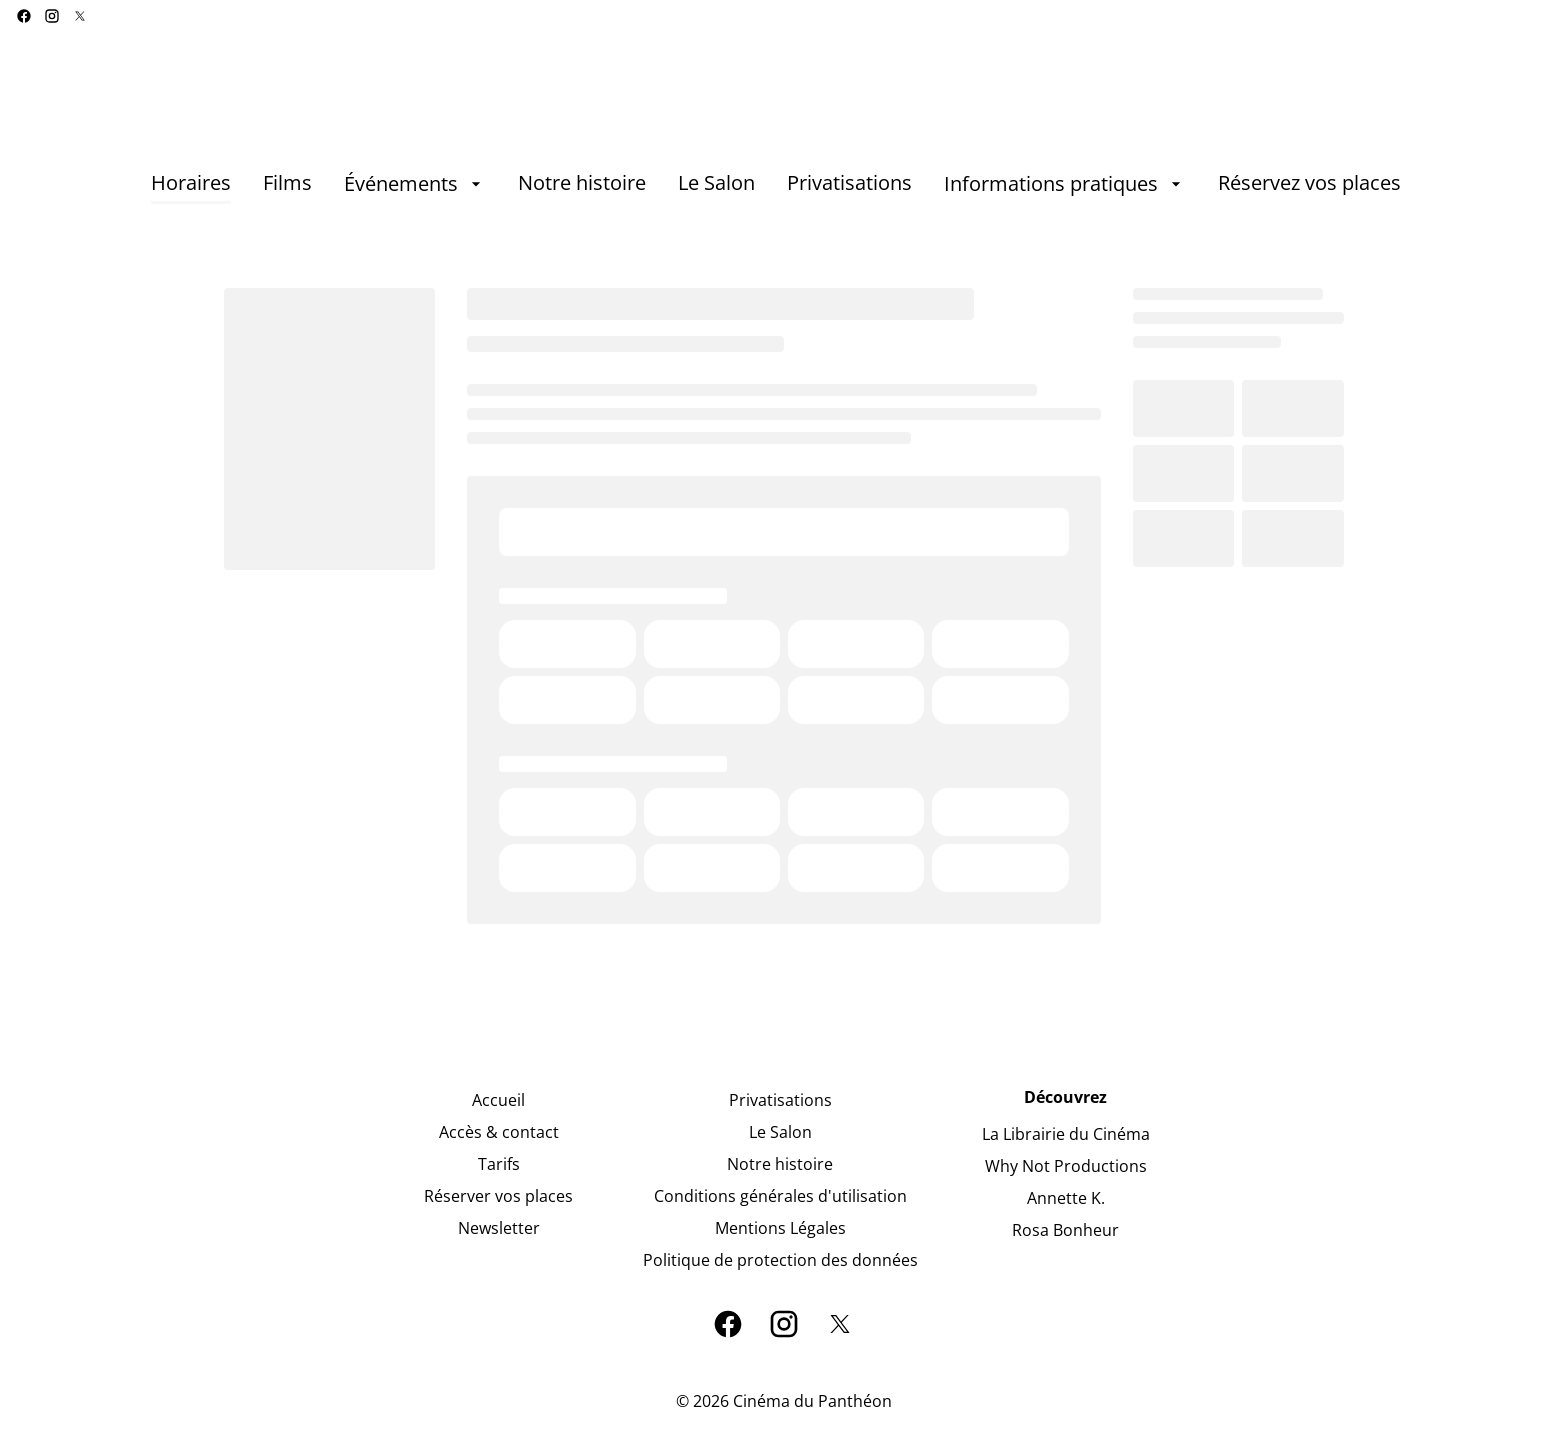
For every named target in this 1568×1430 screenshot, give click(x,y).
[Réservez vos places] (1309, 184)
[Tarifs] (499, 1164)
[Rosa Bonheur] (1065, 1230)
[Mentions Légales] (780, 1228)
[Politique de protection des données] (780, 1260)
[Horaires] (191, 184)
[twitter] (80, 16)
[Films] (287, 184)
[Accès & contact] (499, 1132)
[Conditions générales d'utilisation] (780, 1196)
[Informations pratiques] (1065, 184)
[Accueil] (498, 1100)
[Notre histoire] (582, 184)
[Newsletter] (499, 1228)
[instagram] (52, 16)
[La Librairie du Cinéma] (1066, 1134)
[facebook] (24, 16)
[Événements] (415, 184)
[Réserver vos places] (498, 1196)
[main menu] (776, 184)
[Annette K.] (1066, 1198)
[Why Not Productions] (1066, 1166)
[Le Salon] (716, 184)
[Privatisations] (849, 184)
